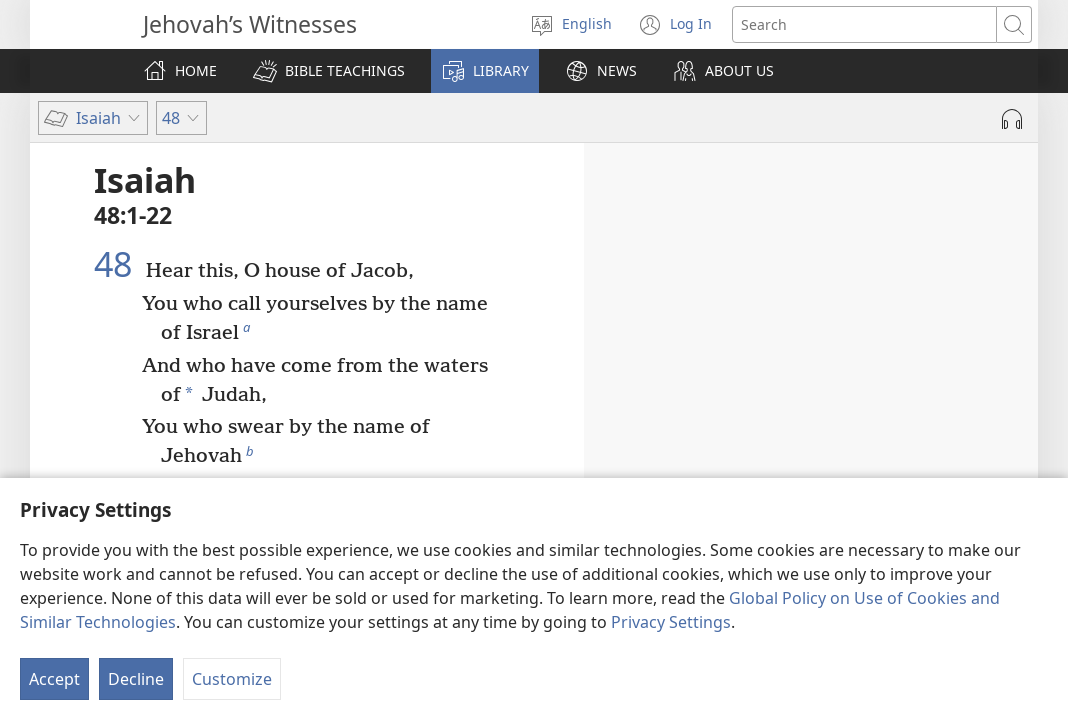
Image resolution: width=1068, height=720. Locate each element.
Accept (54, 679)
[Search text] (864, 24)
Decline (136, 679)
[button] (329, 71)
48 (117, 264)
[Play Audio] (1012, 119)
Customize (232, 679)
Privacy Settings (671, 622)
